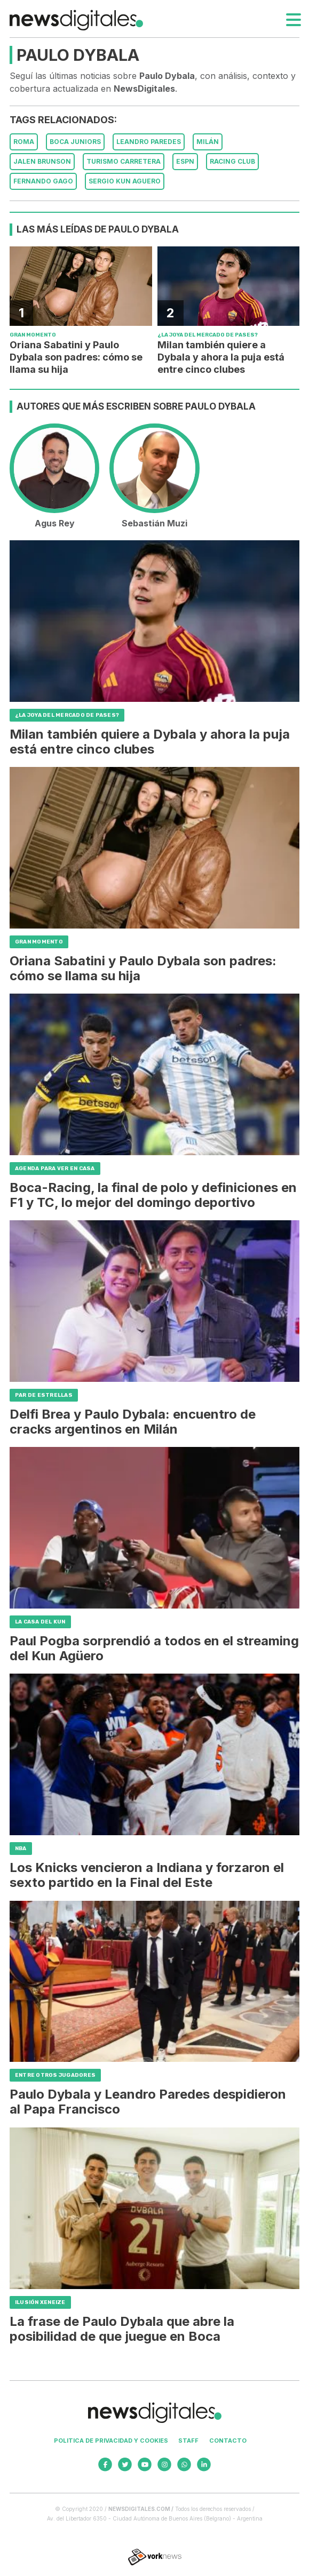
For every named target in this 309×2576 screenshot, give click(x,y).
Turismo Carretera (123, 161)
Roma (23, 142)
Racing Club (232, 161)
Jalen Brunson (42, 161)
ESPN (185, 161)
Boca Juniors (75, 142)
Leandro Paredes (148, 142)
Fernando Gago (43, 181)
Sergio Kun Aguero (125, 181)
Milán (207, 142)
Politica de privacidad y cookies (111, 2440)
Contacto (228, 2440)
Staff (188, 2440)
